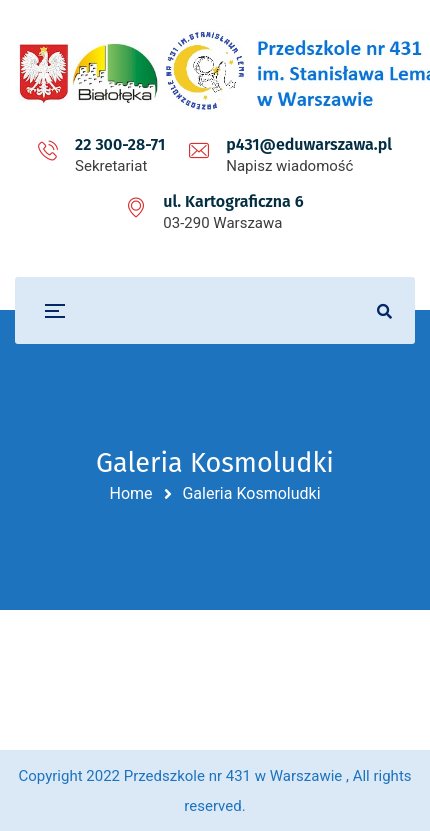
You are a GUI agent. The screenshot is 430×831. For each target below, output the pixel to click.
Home (130, 493)
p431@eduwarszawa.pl (309, 144)
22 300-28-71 (120, 144)
